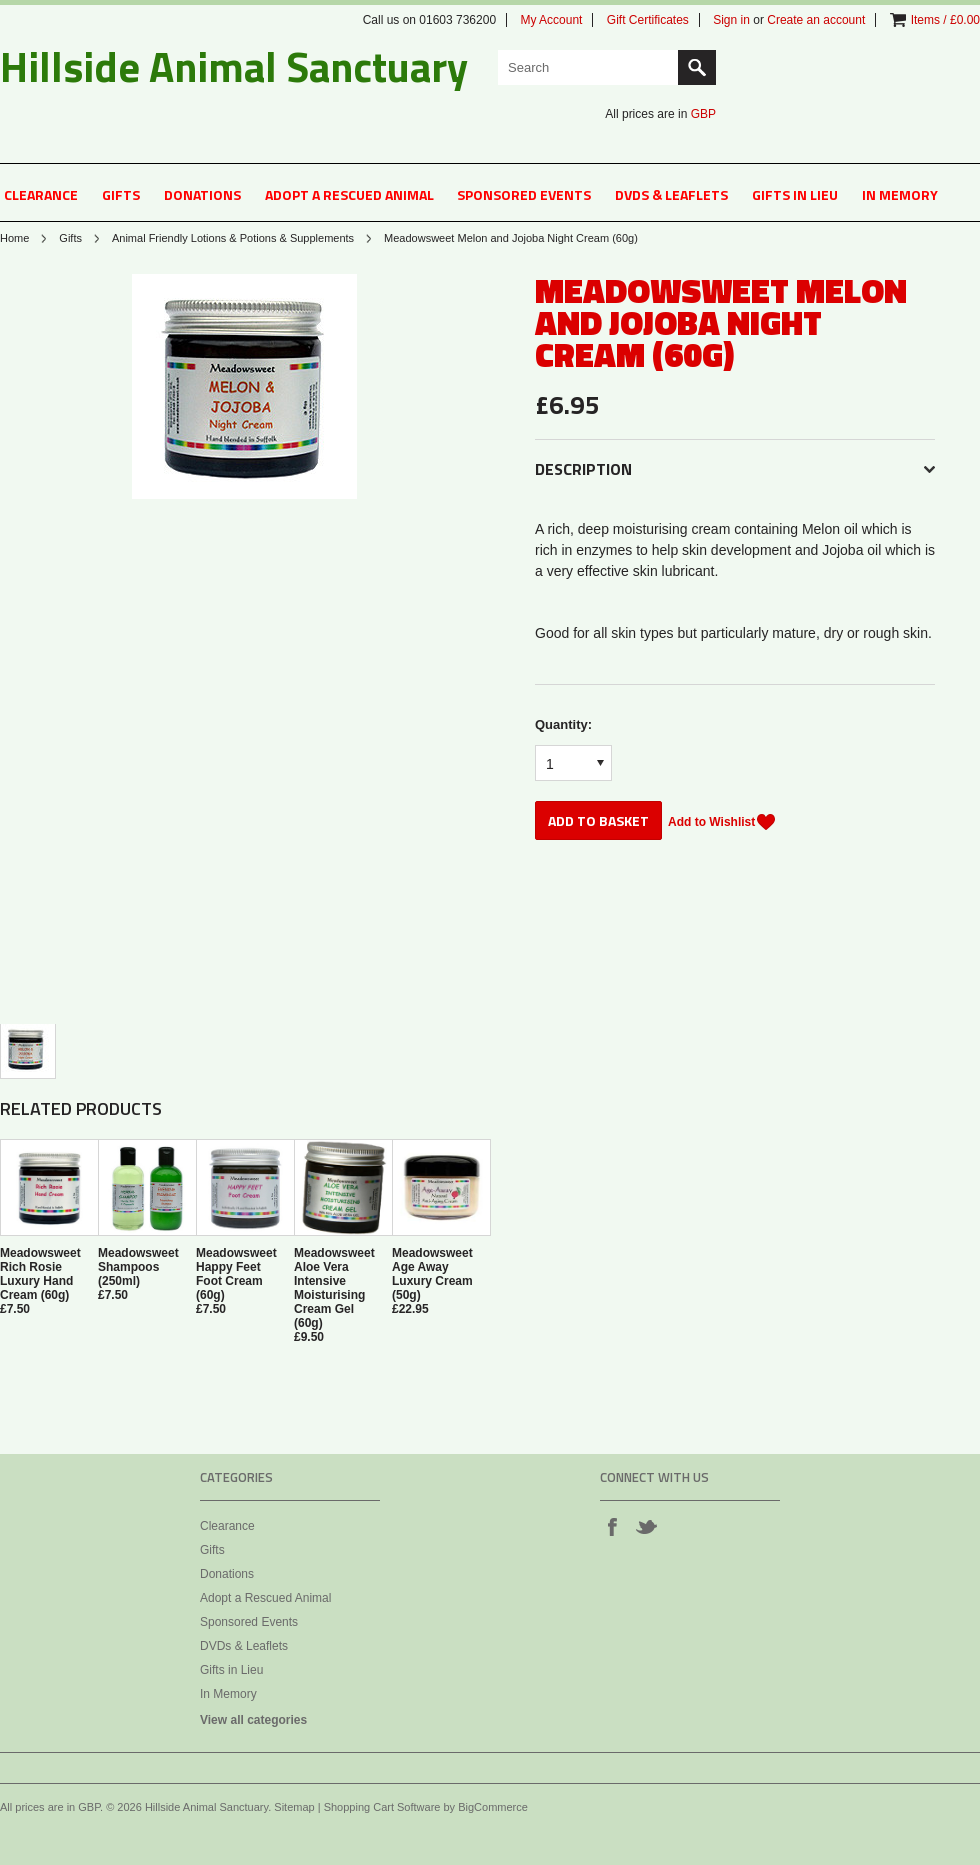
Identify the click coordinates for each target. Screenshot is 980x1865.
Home (14, 238)
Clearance (41, 194)
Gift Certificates (648, 20)
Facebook (612, 1526)
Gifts (121, 194)
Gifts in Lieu (795, 194)
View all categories (253, 1720)
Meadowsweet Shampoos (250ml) (138, 1267)
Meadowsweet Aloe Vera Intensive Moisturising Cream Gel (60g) (334, 1288)
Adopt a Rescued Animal (349, 194)
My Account (551, 20)
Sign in (731, 20)
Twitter (646, 1526)
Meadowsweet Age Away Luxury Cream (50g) (432, 1274)
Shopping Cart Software (382, 1807)
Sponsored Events (524, 194)
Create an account (816, 20)
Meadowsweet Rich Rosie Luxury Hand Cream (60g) (40, 1274)
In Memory (900, 194)
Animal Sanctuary (234, 66)
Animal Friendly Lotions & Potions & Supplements (233, 238)
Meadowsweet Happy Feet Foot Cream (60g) (236, 1274)
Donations (202, 194)
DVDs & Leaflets (671, 194)
